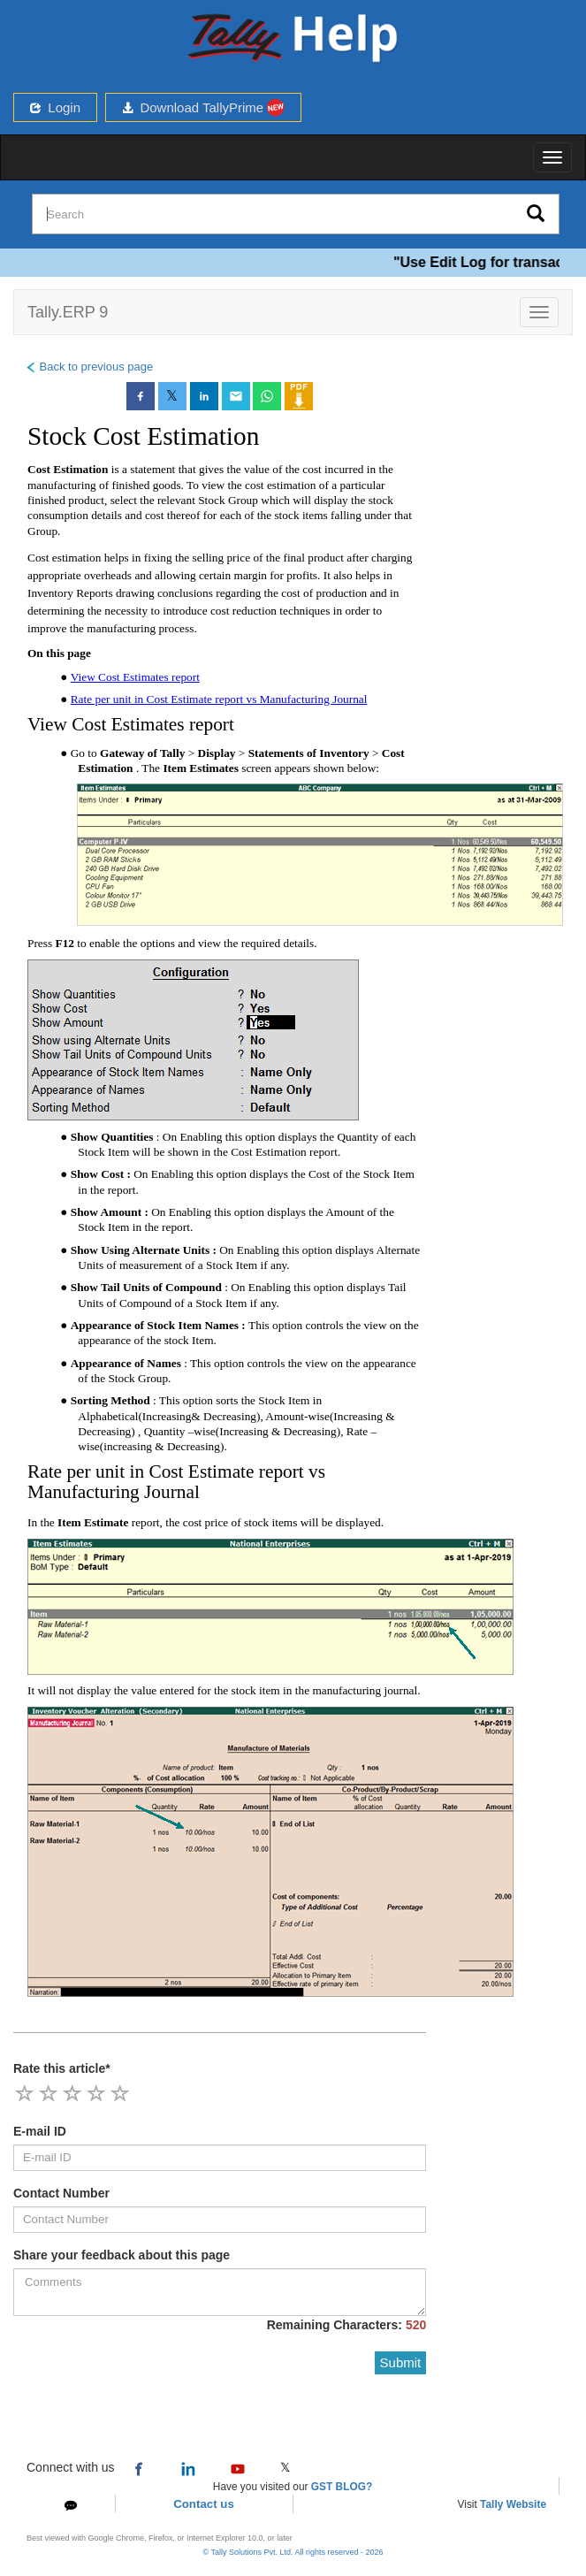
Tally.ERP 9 (67, 312)
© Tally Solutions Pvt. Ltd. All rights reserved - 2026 (292, 2552)
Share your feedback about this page (121, 2255)
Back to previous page (89, 366)
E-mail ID (39, 2131)
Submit (401, 2362)
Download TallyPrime (203, 107)
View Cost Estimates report (135, 677)
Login (55, 107)
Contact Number (61, 2193)
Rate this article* (61, 2068)
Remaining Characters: (347, 2325)
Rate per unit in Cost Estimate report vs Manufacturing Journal (219, 699)
